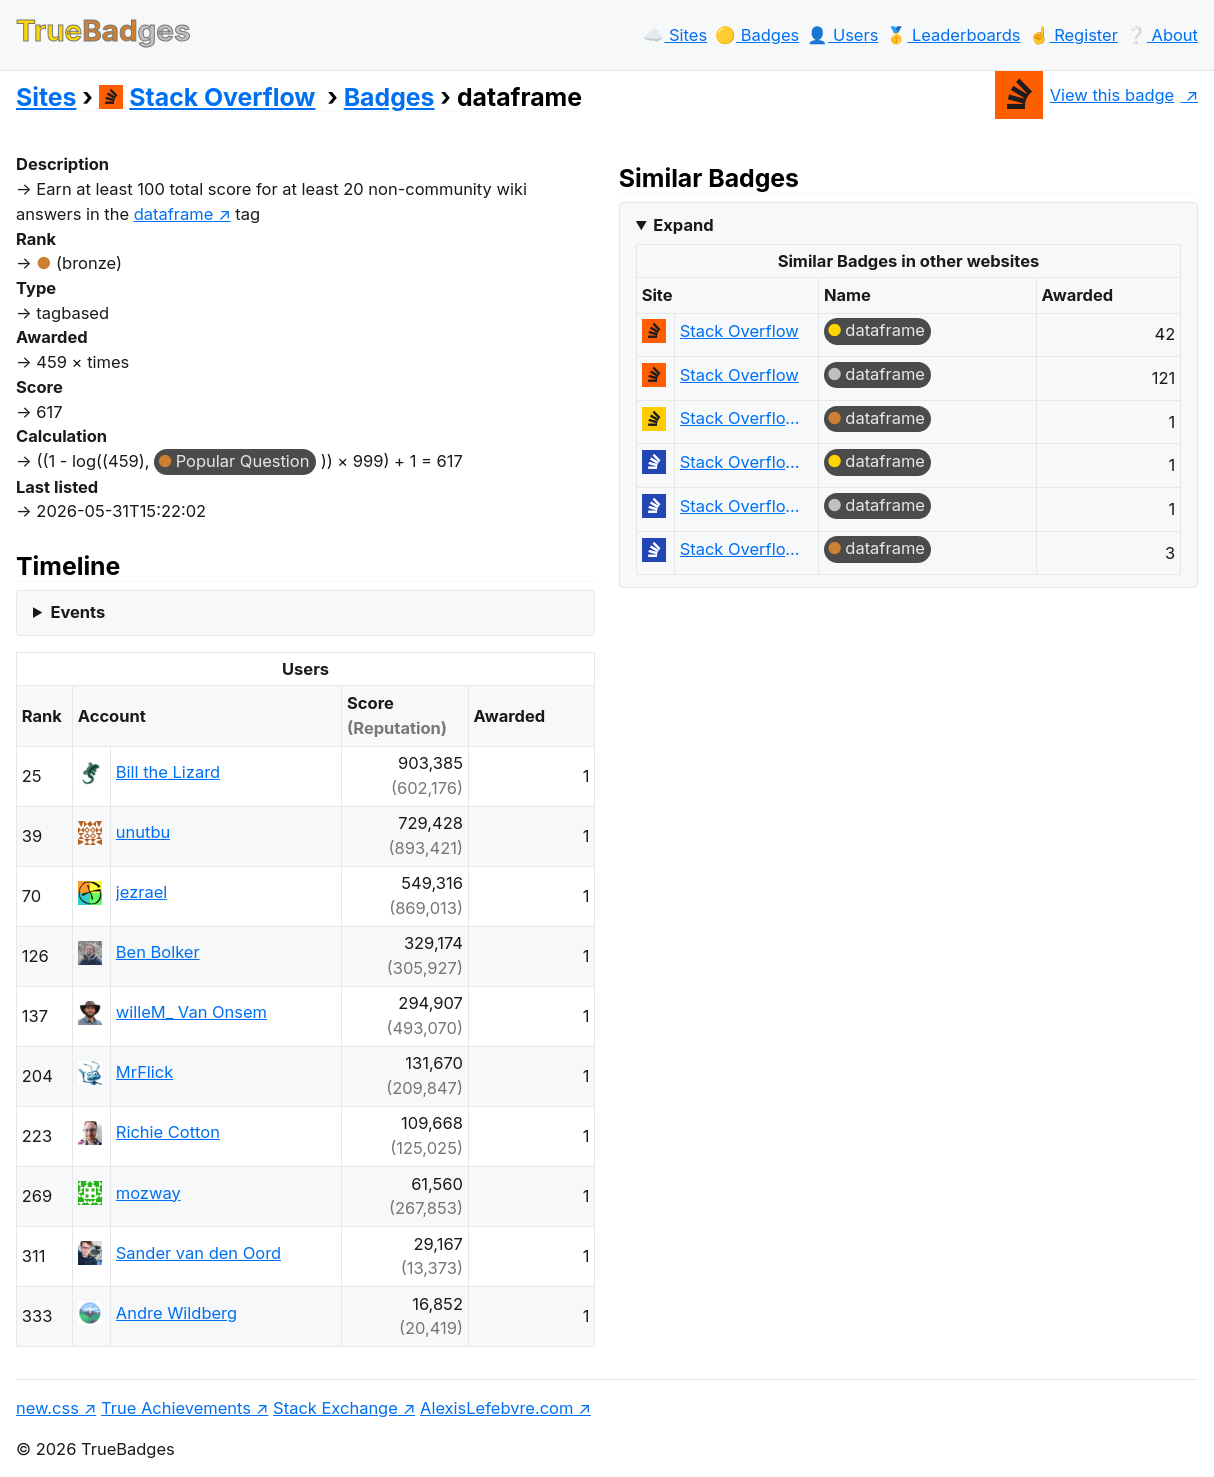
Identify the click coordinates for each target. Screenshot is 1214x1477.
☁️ (675, 35)
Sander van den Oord (198, 1253)
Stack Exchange (335, 1408)
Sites (46, 97)
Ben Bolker (158, 952)
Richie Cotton (168, 1132)
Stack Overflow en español (740, 418)
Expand (683, 225)
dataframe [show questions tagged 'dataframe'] (174, 214)
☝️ (1073, 35)
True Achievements (176, 1408)
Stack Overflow (207, 97)
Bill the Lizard (168, 772)
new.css (47, 1408)
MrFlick (144, 1072)
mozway (148, 1193)
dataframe (885, 330)
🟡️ (757, 35)
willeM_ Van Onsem (191, 1012)
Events (77, 612)
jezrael (141, 892)
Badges (389, 97)
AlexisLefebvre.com (496, 1408)
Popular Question (243, 461)
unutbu (143, 832)
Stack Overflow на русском (740, 462)
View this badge (1084, 95)
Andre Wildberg (176, 1313)
